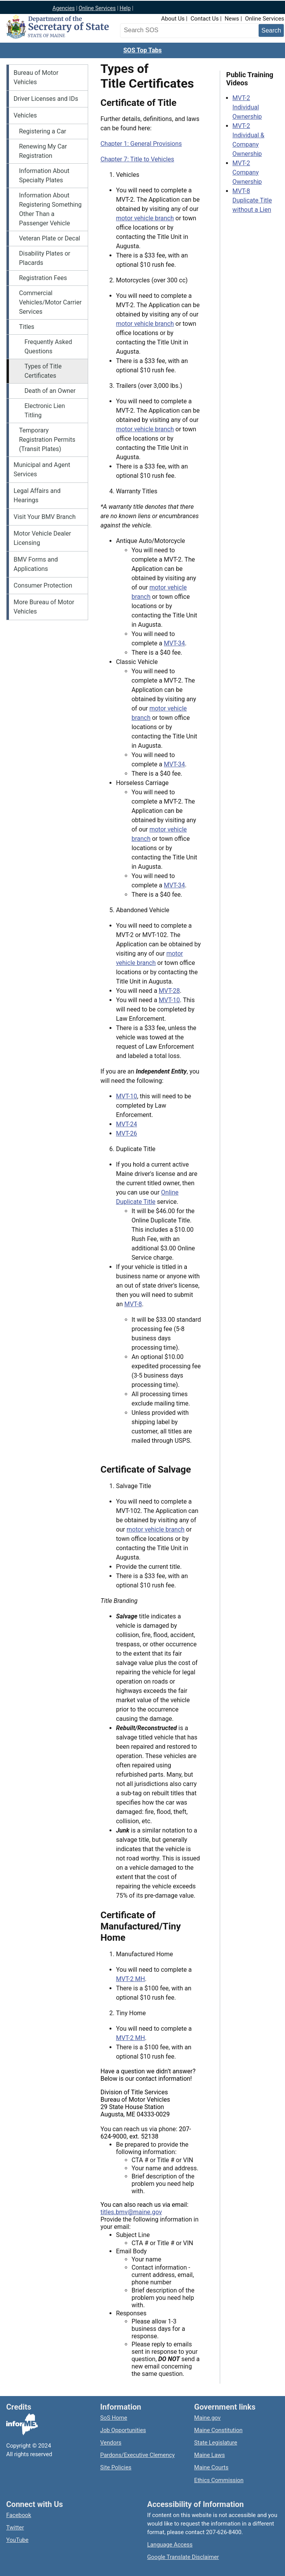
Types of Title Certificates (43, 371)
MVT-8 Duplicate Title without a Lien (252, 200)
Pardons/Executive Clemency (137, 2455)
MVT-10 (169, 1000)
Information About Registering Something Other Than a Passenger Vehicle (50, 209)
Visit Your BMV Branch (45, 516)
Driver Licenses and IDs (46, 98)
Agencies (63, 8)
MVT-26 (126, 1133)
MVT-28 (169, 990)
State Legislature (215, 2442)
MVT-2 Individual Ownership (247, 107)
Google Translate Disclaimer (183, 2557)
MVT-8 (133, 1304)
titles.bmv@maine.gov (131, 2212)
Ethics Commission (218, 2480)
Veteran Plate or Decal (49, 238)
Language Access (170, 2544)
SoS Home (113, 2417)
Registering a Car (42, 131)
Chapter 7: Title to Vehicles (137, 159)
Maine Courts (211, 2467)
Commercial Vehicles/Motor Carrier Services (50, 302)
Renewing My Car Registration (43, 151)
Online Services (97, 8)
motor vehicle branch (145, 218)
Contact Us (205, 18)
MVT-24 (126, 1124)
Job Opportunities (123, 2430)
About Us (172, 18)
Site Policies (115, 2467)
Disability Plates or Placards (44, 258)
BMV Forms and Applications (36, 564)
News (232, 18)
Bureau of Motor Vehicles (36, 77)
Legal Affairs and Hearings (37, 495)
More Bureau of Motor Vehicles (44, 606)
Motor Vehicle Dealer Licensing (42, 538)
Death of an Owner (50, 390)
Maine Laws (209, 2455)
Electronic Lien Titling (44, 410)
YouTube (17, 2539)
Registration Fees (43, 278)
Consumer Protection (43, 585)
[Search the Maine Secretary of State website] (162, 30)
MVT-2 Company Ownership (247, 172)
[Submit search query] (271, 30)
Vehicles (25, 115)
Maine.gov (207, 2417)
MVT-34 (174, 643)
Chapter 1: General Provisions (141, 143)
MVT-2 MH (130, 1979)
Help (125, 8)
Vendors (111, 2442)
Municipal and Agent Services (42, 469)
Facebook (18, 2515)
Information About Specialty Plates (44, 175)
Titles (26, 326)
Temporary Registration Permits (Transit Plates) (47, 440)
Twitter (15, 2527)
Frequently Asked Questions (48, 346)
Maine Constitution (218, 2430)
